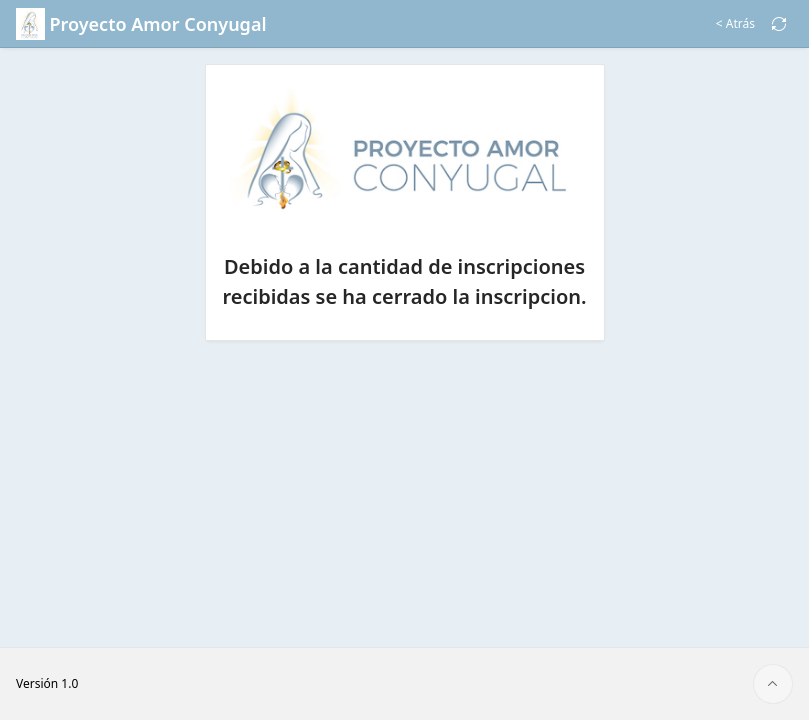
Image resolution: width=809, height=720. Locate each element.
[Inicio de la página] (773, 684)
